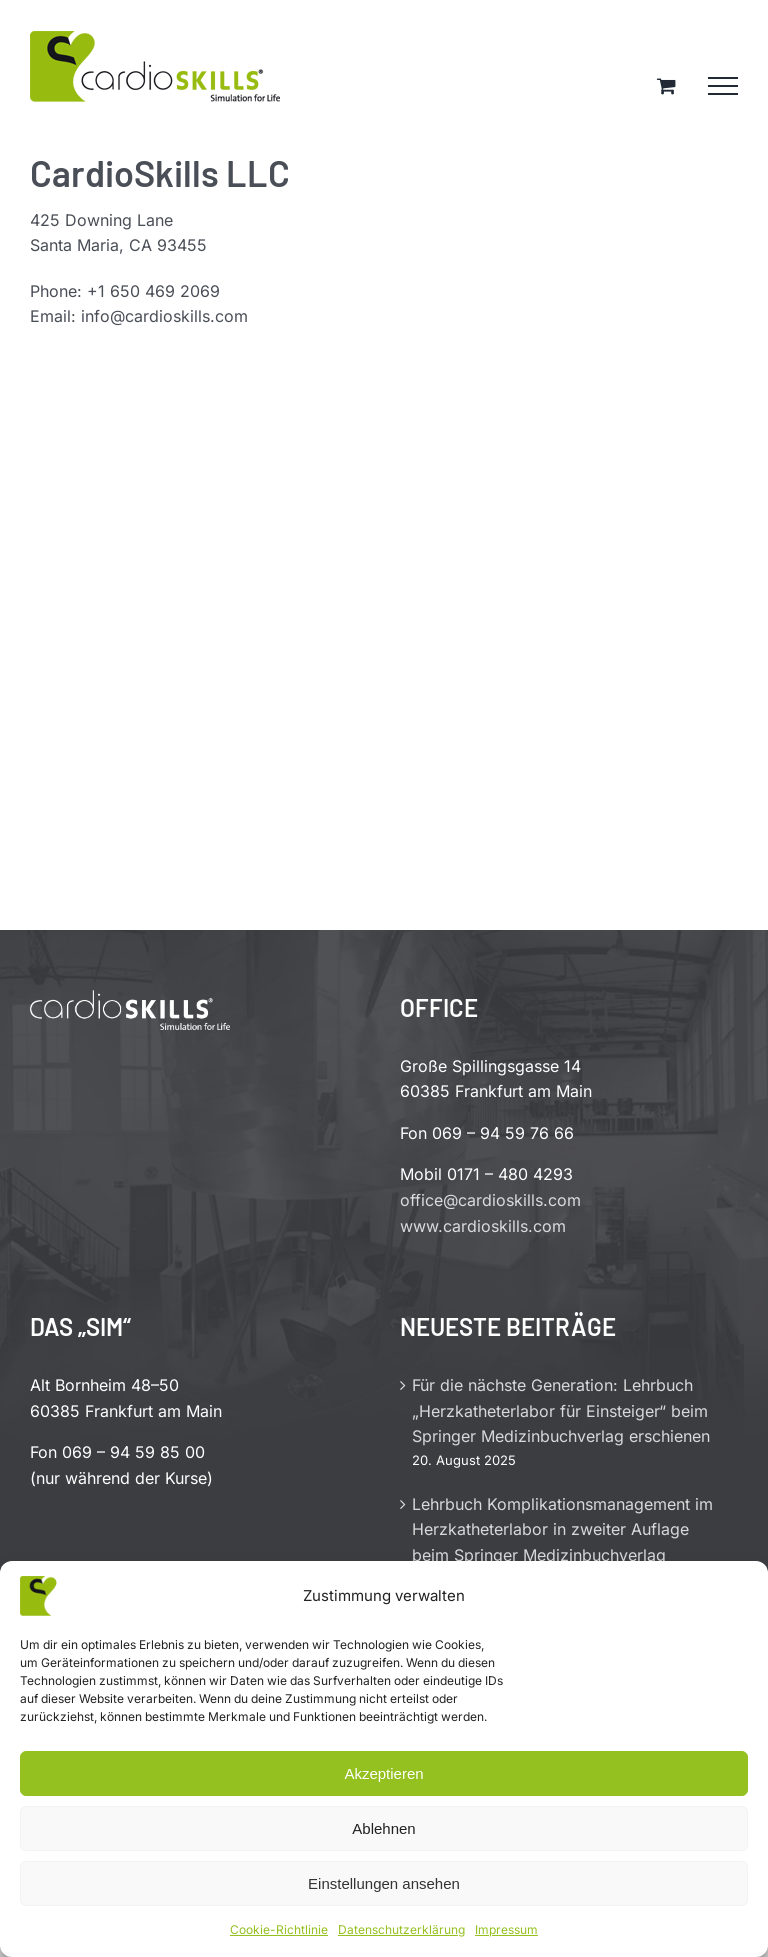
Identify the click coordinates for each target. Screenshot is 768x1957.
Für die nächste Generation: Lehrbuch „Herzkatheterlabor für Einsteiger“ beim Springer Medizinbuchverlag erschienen (561, 1410)
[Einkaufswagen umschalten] (666, 85)
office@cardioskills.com (490, 1200)
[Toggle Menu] (723, 86)
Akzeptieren (383, 1773)
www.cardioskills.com (483, 1226)
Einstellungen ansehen (384, 1883)
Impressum (506, 1929)
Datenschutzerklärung (401, 1929)
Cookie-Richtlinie (279, 1929)
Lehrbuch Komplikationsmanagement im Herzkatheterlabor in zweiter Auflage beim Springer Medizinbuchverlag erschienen (562, 1542)
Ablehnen (383, 1828)
